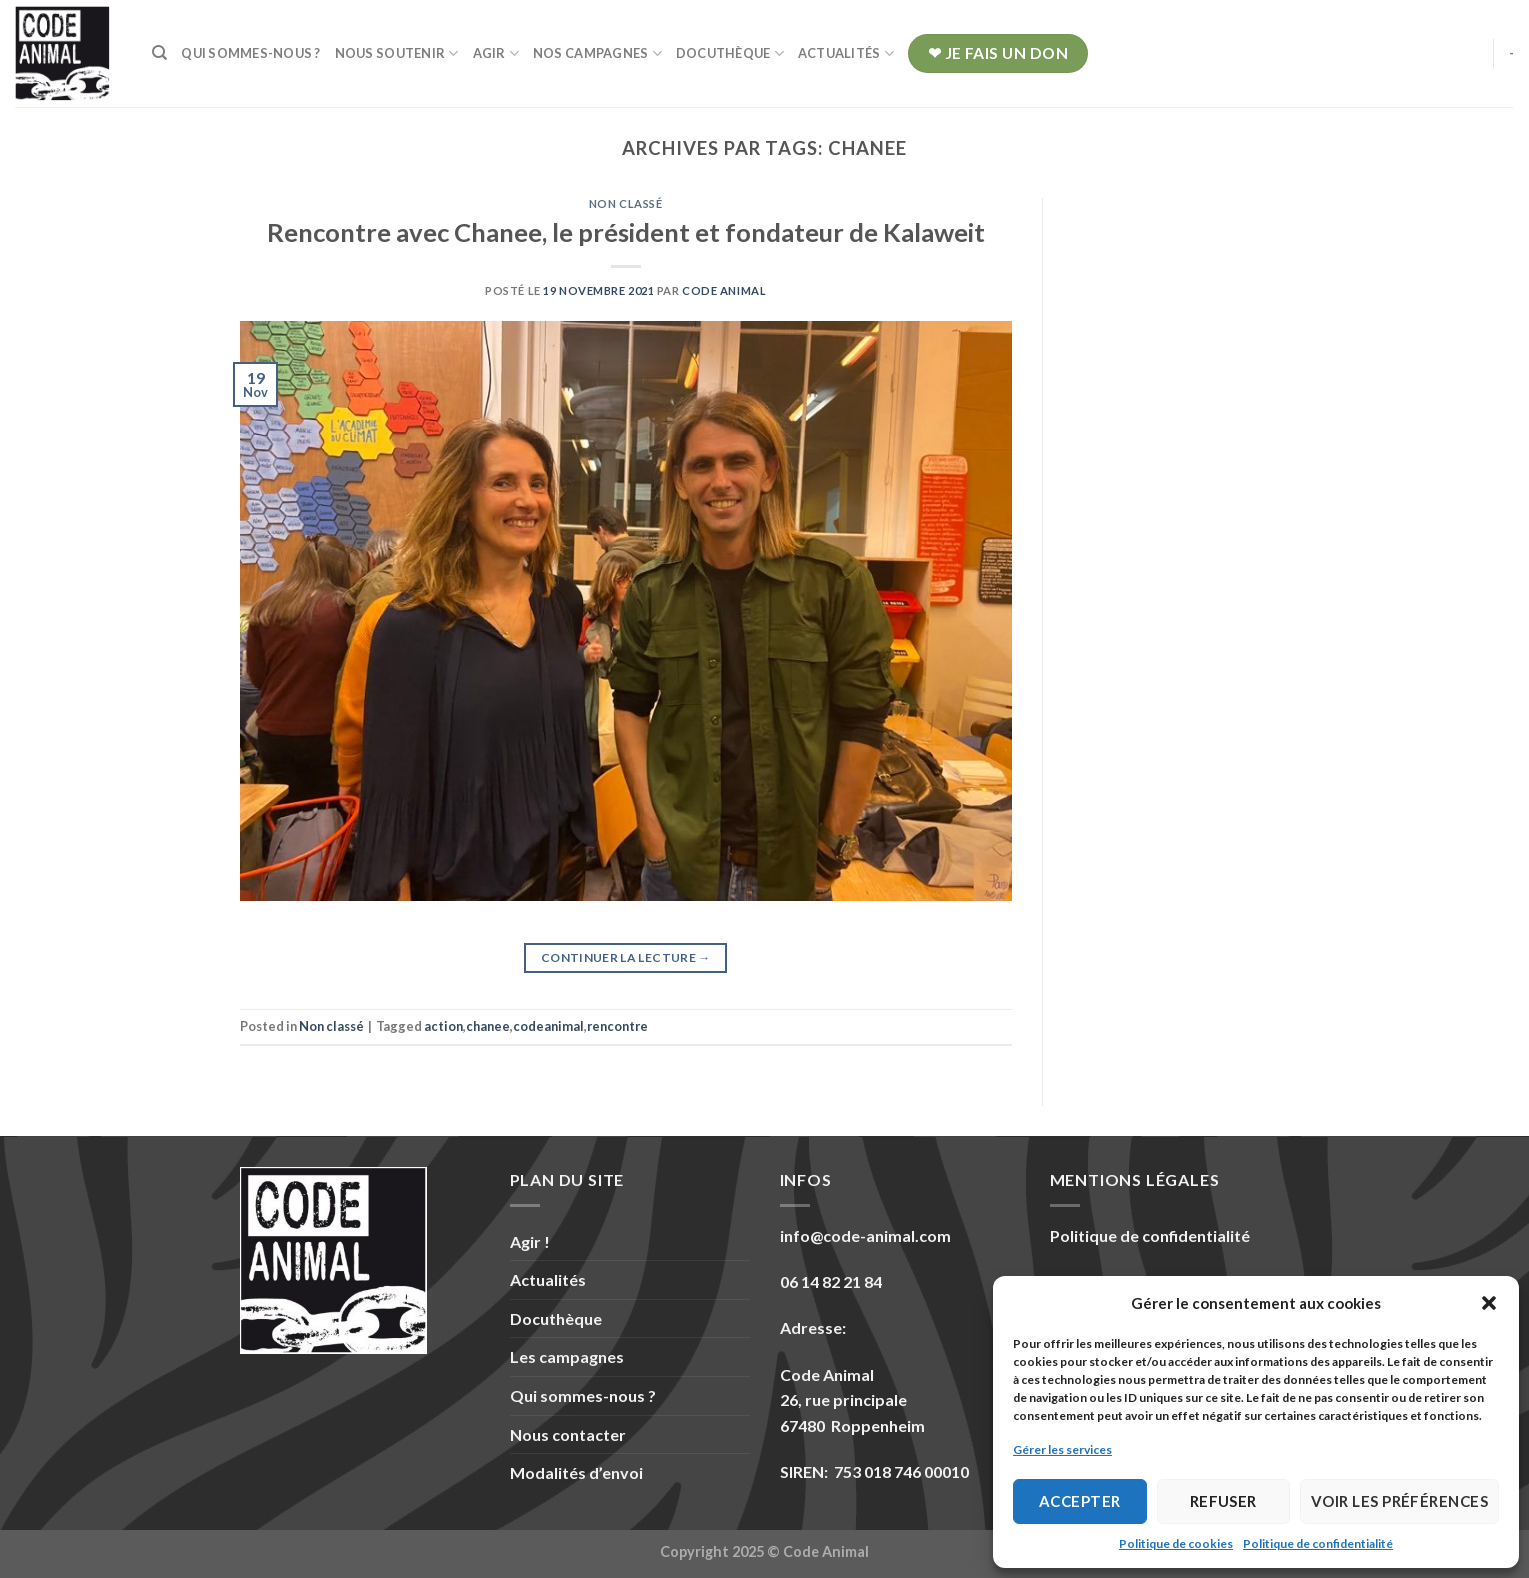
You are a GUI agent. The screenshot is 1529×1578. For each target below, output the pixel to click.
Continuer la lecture (626, 957)
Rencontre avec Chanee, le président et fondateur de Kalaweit (626, 232)
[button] (1489, 1303)
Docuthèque (730, 53)
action (443, 1026)
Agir (496, 53)
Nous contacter (568, 1434)
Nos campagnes (597, 53)
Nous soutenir (397, 53)
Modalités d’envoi (576, 1472)
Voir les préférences (1399, 1501)
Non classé (626, 203)
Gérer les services (1062, 1449)
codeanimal (548, 1026)
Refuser (1223, 1501)
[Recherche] (159, 53)
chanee (488, 1026)
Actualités (846, 53)
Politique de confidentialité (1318, 1543)
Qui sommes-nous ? (250, 53)
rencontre (617, 1026)
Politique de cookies (1176, 1543)
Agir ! (530, 1241)
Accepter (1080, 1501)
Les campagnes (567, 1356)
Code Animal (724, 290)
